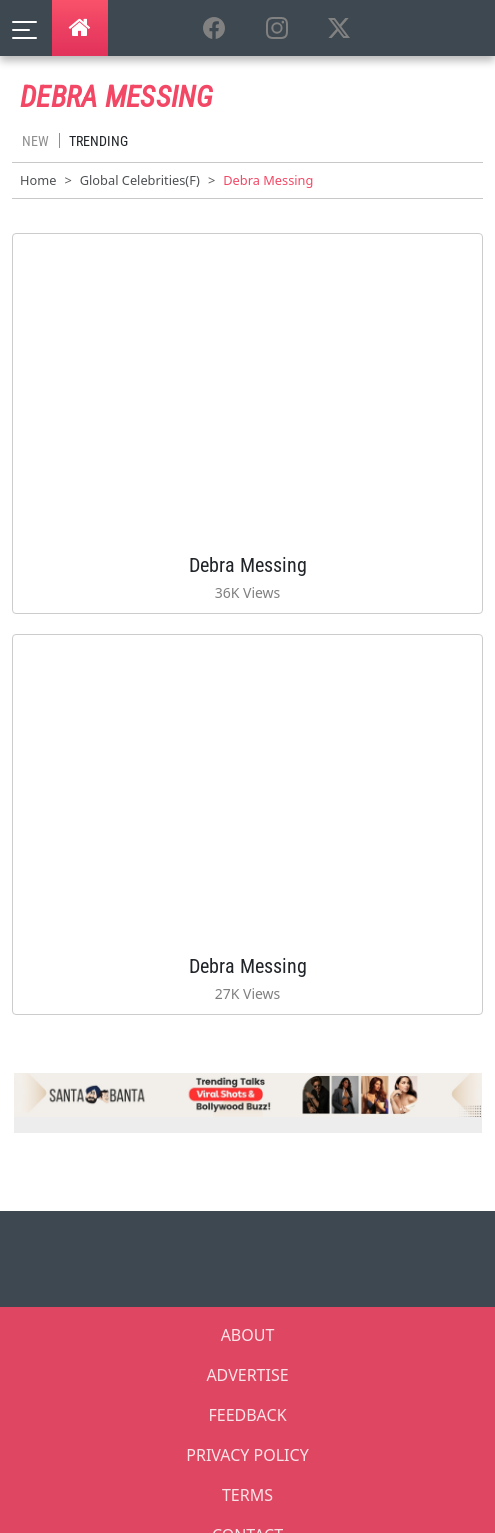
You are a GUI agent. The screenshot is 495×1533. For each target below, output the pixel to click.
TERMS (247, 1495)
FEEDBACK (247, 1415)
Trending (98, 141)
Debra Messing (248, 565)
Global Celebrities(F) (140, 180)
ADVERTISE (247, 1375)
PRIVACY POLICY (247, 1455)
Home (38, 180)
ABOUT (248, 1335)
